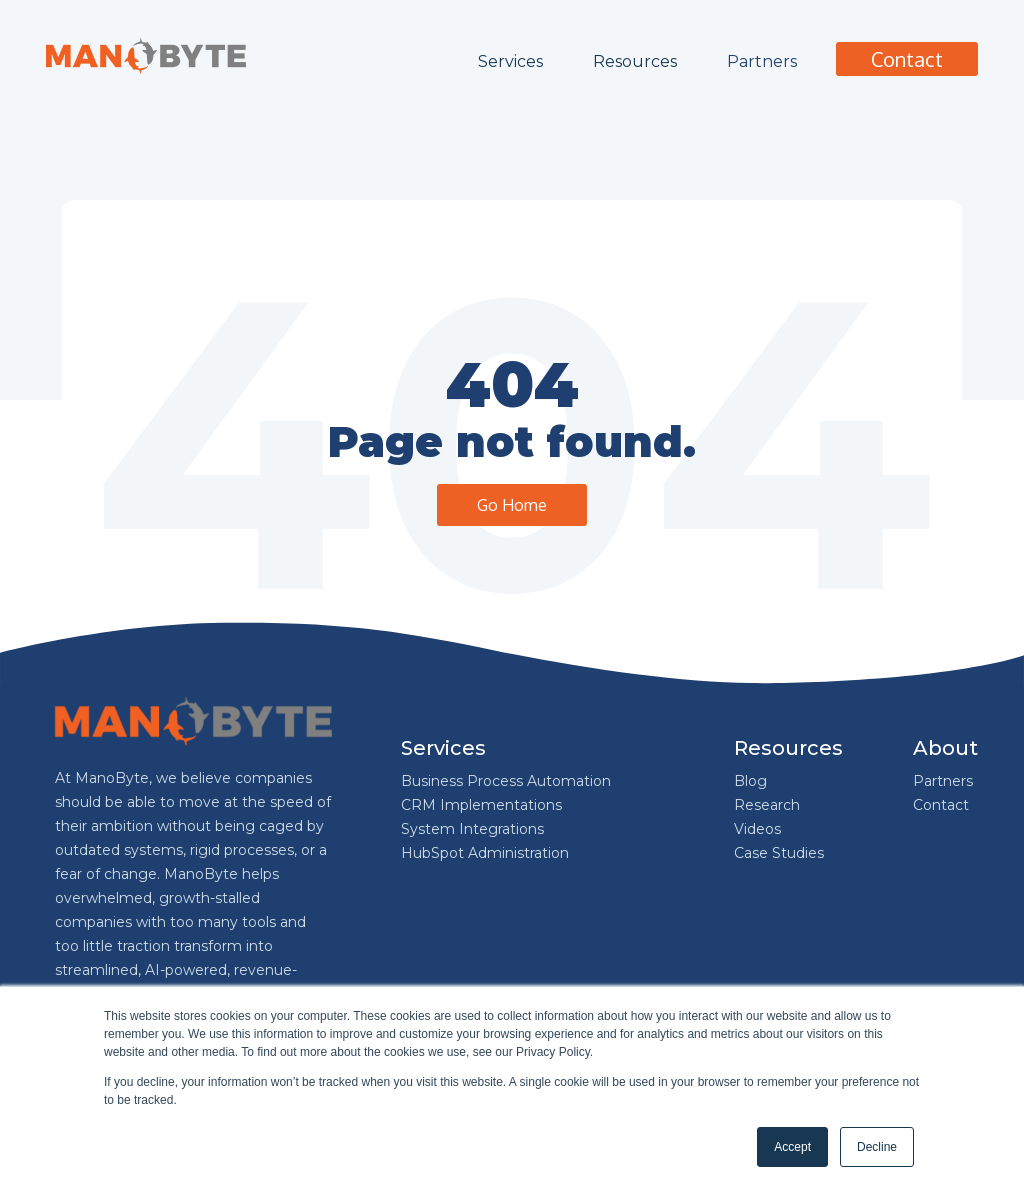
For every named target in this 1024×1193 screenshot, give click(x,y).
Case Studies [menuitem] (779, 853)
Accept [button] (792, 1147)
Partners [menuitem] (943, 781)
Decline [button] (877, 1147)
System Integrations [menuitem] (472, 829)
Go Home (512, 505)
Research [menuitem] (767, 805)
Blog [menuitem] (750, 781)
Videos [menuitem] (757, 829)
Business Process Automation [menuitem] (506, 781)
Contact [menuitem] (941, 805)
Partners (762, 61)
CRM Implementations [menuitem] (481, 805)
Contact (907, 59)
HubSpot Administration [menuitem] (485, 853)
